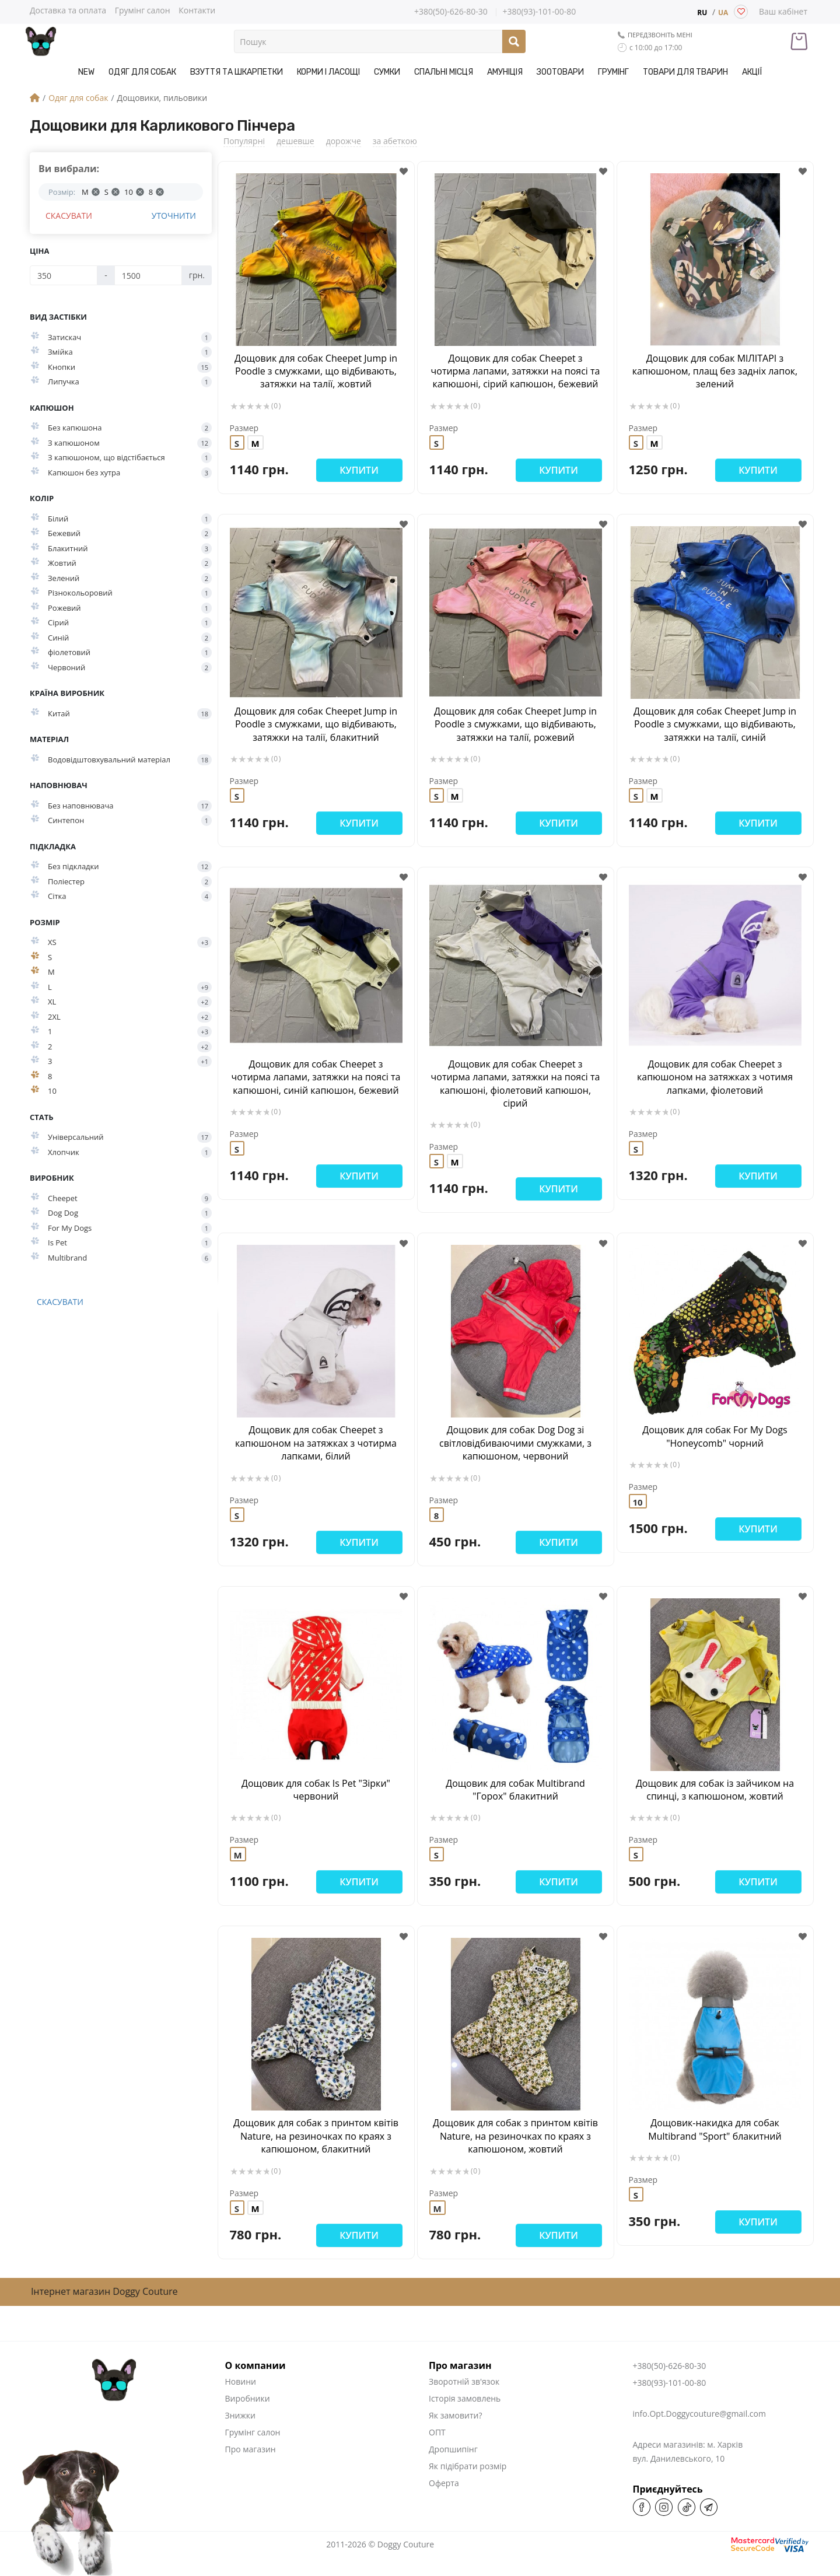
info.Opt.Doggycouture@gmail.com (699, 2413)
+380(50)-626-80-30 (451, 12)
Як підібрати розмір (467, 2466)
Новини (240, 2381)
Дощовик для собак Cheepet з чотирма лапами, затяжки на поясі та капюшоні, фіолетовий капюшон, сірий (515, 1084)
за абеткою (395, 140)
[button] (404, 172)
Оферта (444, 2482)
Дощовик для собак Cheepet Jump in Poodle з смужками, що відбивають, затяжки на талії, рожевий (515, 724)
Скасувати (69, 215)
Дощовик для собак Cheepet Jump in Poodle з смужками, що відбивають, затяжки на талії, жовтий (316, 371)
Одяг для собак (142, 72)
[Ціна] (63, 275)
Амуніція (505, 72)
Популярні (244, 140)
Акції (752, 72)
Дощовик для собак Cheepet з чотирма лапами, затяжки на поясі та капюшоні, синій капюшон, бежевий (316, 1077)
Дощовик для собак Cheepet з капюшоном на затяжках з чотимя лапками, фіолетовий (715, 1077)
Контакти (196, 10)
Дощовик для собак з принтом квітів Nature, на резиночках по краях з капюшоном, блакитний (315, 2135)
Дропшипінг (453, 2449)
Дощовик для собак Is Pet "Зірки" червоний (316, 1790)
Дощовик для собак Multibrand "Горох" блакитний (515, 1790)
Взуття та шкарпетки (236, 72)
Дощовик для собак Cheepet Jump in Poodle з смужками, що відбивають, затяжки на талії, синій (715, 724)
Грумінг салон (142, 10)
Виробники (247, 2398)
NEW (86, 72)
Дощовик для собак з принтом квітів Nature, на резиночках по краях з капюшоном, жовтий (515, 2135)
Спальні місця (443, 72)
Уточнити (174, 215)
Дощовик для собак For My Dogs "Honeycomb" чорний (715, 1436)
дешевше (295, 140)
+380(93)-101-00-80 (539, 12)
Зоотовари (560, 72)
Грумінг (613, 72)
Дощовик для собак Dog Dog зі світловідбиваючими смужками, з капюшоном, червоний (515, 1442)
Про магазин (250, 2449)
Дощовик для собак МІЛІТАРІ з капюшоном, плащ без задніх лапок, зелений (714, 371)
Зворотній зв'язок (464, 2381)
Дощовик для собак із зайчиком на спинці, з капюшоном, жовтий (715, 1790)
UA (723, 13)
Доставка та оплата (68, 10)
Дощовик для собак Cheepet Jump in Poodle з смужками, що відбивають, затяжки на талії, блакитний (316, 724)
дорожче (343, 140)
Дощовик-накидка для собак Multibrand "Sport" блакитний (714, 2129)
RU (702, 13)
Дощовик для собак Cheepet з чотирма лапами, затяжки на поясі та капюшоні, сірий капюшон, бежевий (515, 371)
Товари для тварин (685, 72)
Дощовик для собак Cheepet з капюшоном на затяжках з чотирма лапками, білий (316, 1442)
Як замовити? (455, 2415)
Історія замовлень (465, 2398)
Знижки (240, 2415)
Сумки (387, 72)
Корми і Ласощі (328, 72)
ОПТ (437, 2432)
